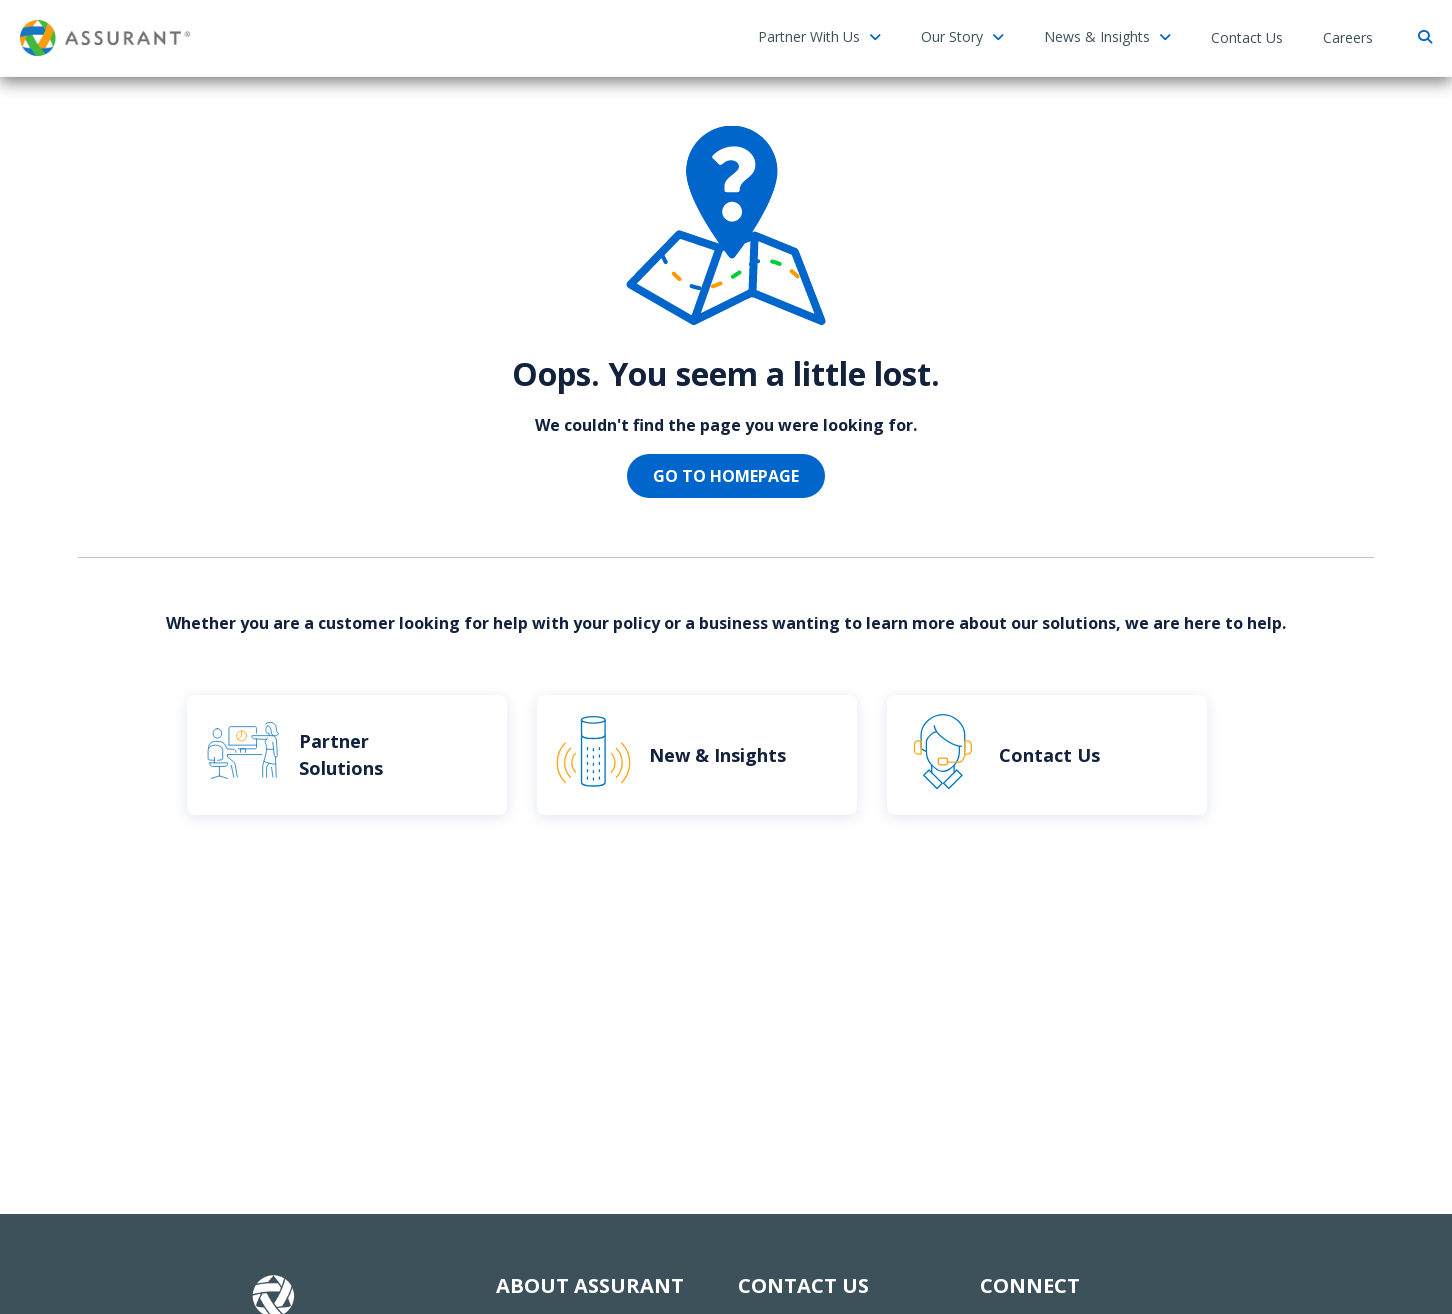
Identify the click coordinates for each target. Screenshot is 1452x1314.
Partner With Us (819, 36)
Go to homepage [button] (726, 476)
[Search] (1422, 37)
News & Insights (1107, 36)
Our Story (962, 36)
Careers (1348, 37)
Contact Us (1247, 37)
